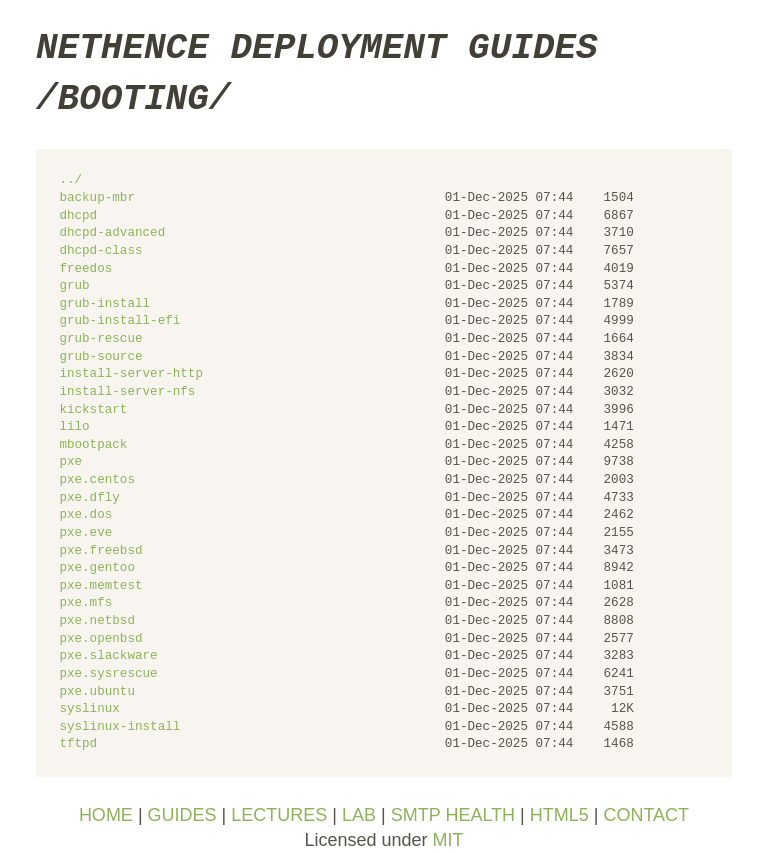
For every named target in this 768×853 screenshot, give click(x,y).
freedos (85, 269)
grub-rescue (100, 339)
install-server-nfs (127, 392)
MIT (448, 840)
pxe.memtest (100, 586)
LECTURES (279, 815)
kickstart (93, 410)
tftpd (78, 744)
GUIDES (182, 815)
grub (74, 286)
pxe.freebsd (100, 551)
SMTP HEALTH (453, 815)
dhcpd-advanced (112, 233)
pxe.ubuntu (97, 692)
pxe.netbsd (97, 621)
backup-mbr (97, 198)
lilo (74, 427)
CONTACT (646, 815)
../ (70, 180)
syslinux (89, 709)
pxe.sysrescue (108, 674)
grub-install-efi (119, 321)
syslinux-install (119, 727)
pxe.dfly (89, 498)
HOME (106, 815)
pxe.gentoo (97, 568)
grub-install (104, 304)
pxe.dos (85, 515)
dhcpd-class (100, 251)
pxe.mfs (85, 603)
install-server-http (131, 374)
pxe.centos (97, 480)
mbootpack (93, 445)
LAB (359, 815)
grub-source (100, 357)
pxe (70, 462)
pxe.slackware (108, 656)
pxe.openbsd (100, 639)
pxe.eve (85, 533)
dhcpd (78, 216)
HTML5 (559, 815)
